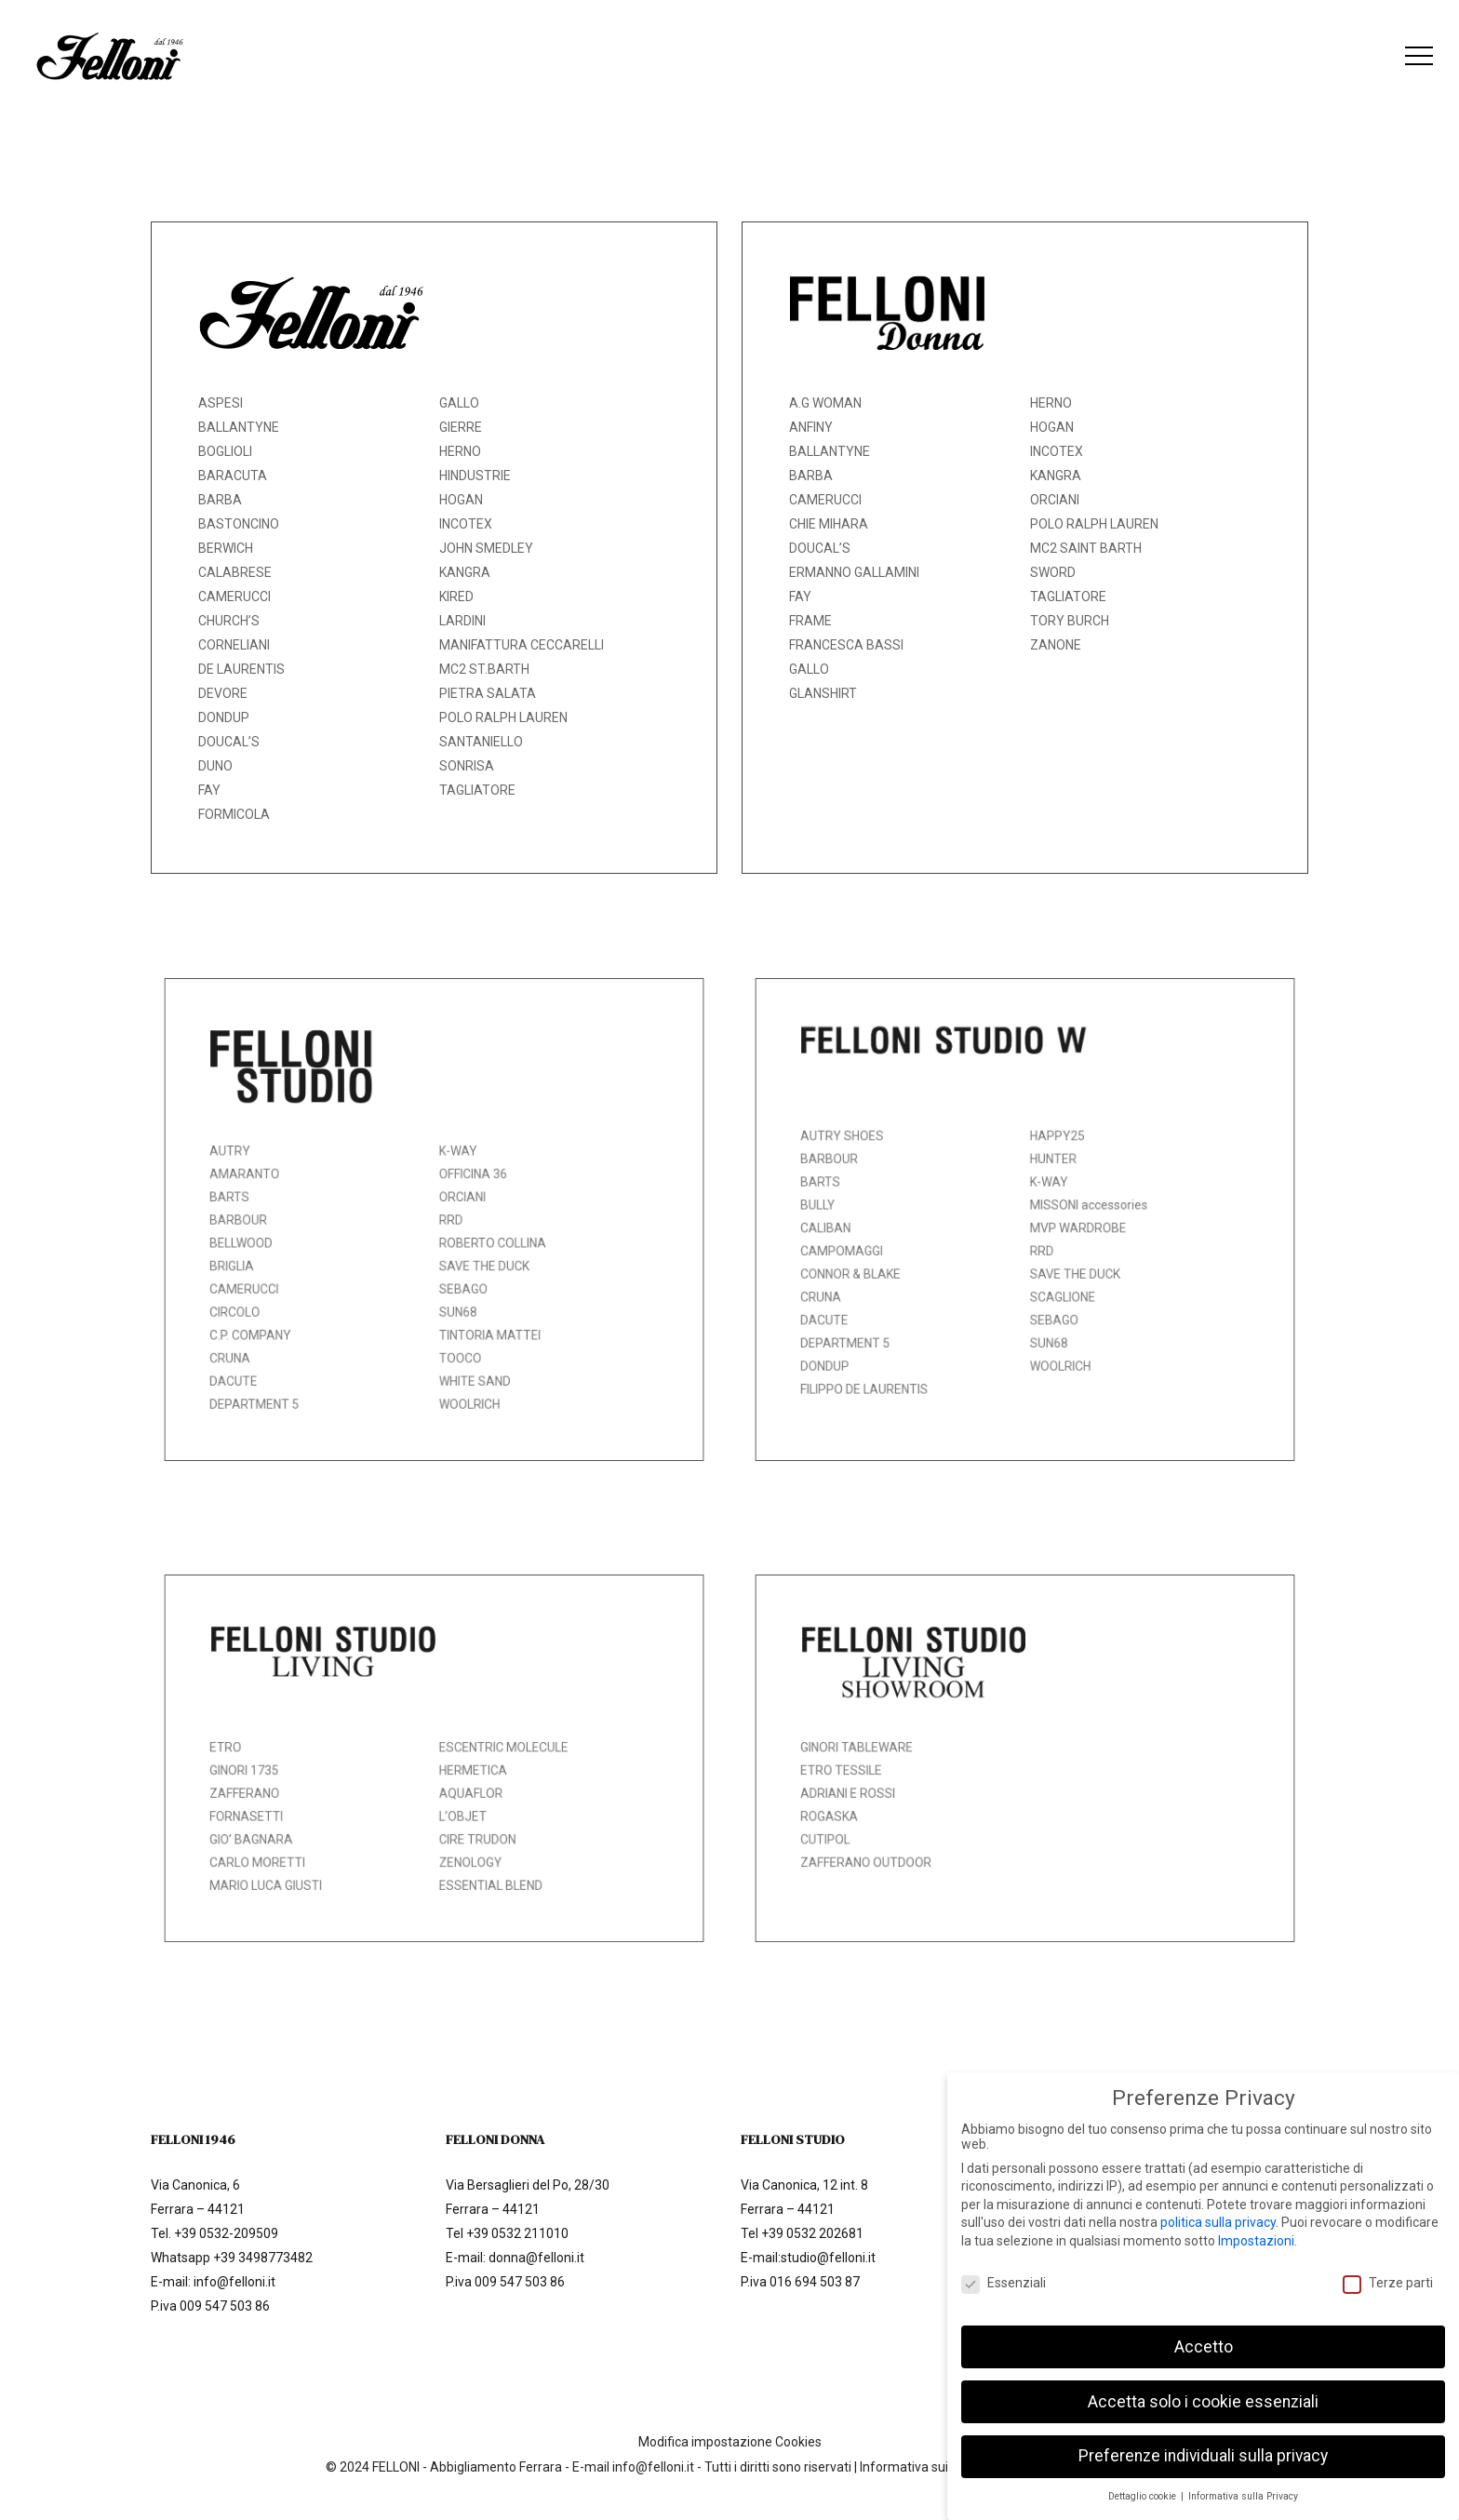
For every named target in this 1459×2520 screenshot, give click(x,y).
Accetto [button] (1203, 2335)
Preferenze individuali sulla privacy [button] (1203, 2445)
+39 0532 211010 (517, 2233)
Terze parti (1388, 2271)
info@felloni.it (234, 2281)
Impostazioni (1256, 2229)
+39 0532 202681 (812, 2233)
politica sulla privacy (1218, 2212)
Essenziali (1003, 2271)
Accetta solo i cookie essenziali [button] (1203, 2390)
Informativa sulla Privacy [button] (1243, 2486)
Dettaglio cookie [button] (1143, 2486)
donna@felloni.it (536, 2257)
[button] (1419, 56)
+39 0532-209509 (226, 2233)
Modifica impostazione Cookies (730, 2441)
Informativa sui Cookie (925, 2467)
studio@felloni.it (828, 2257)
